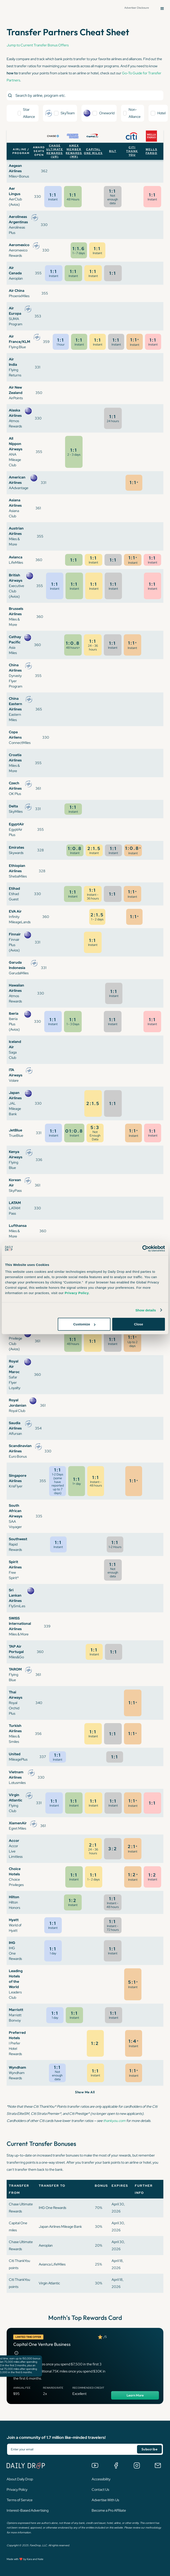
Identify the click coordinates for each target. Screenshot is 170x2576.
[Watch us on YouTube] (95, 2465)
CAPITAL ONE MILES (93, 151)
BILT (112, 151)
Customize (84, 1324)
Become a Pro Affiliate (109, 2510)
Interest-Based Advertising (27, 2510)
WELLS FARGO (151, 151)
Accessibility (101, 2479)
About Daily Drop (20, 2479)
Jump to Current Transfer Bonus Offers (38, 45)
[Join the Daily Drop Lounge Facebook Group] (116, 2465)
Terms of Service (20, 2500)
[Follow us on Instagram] (136, 2465)
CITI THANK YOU (132, 151)
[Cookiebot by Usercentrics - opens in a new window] (145, 1248)
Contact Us (100, 2489)
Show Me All (85, 2092)
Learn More (135, 2395)
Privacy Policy (17, 2489)
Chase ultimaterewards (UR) (54, 151)
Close (138, 1324)
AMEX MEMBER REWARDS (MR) (74, 151)
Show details (145, 1310)
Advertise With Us (105, 2500)
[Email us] (158, 2465)
